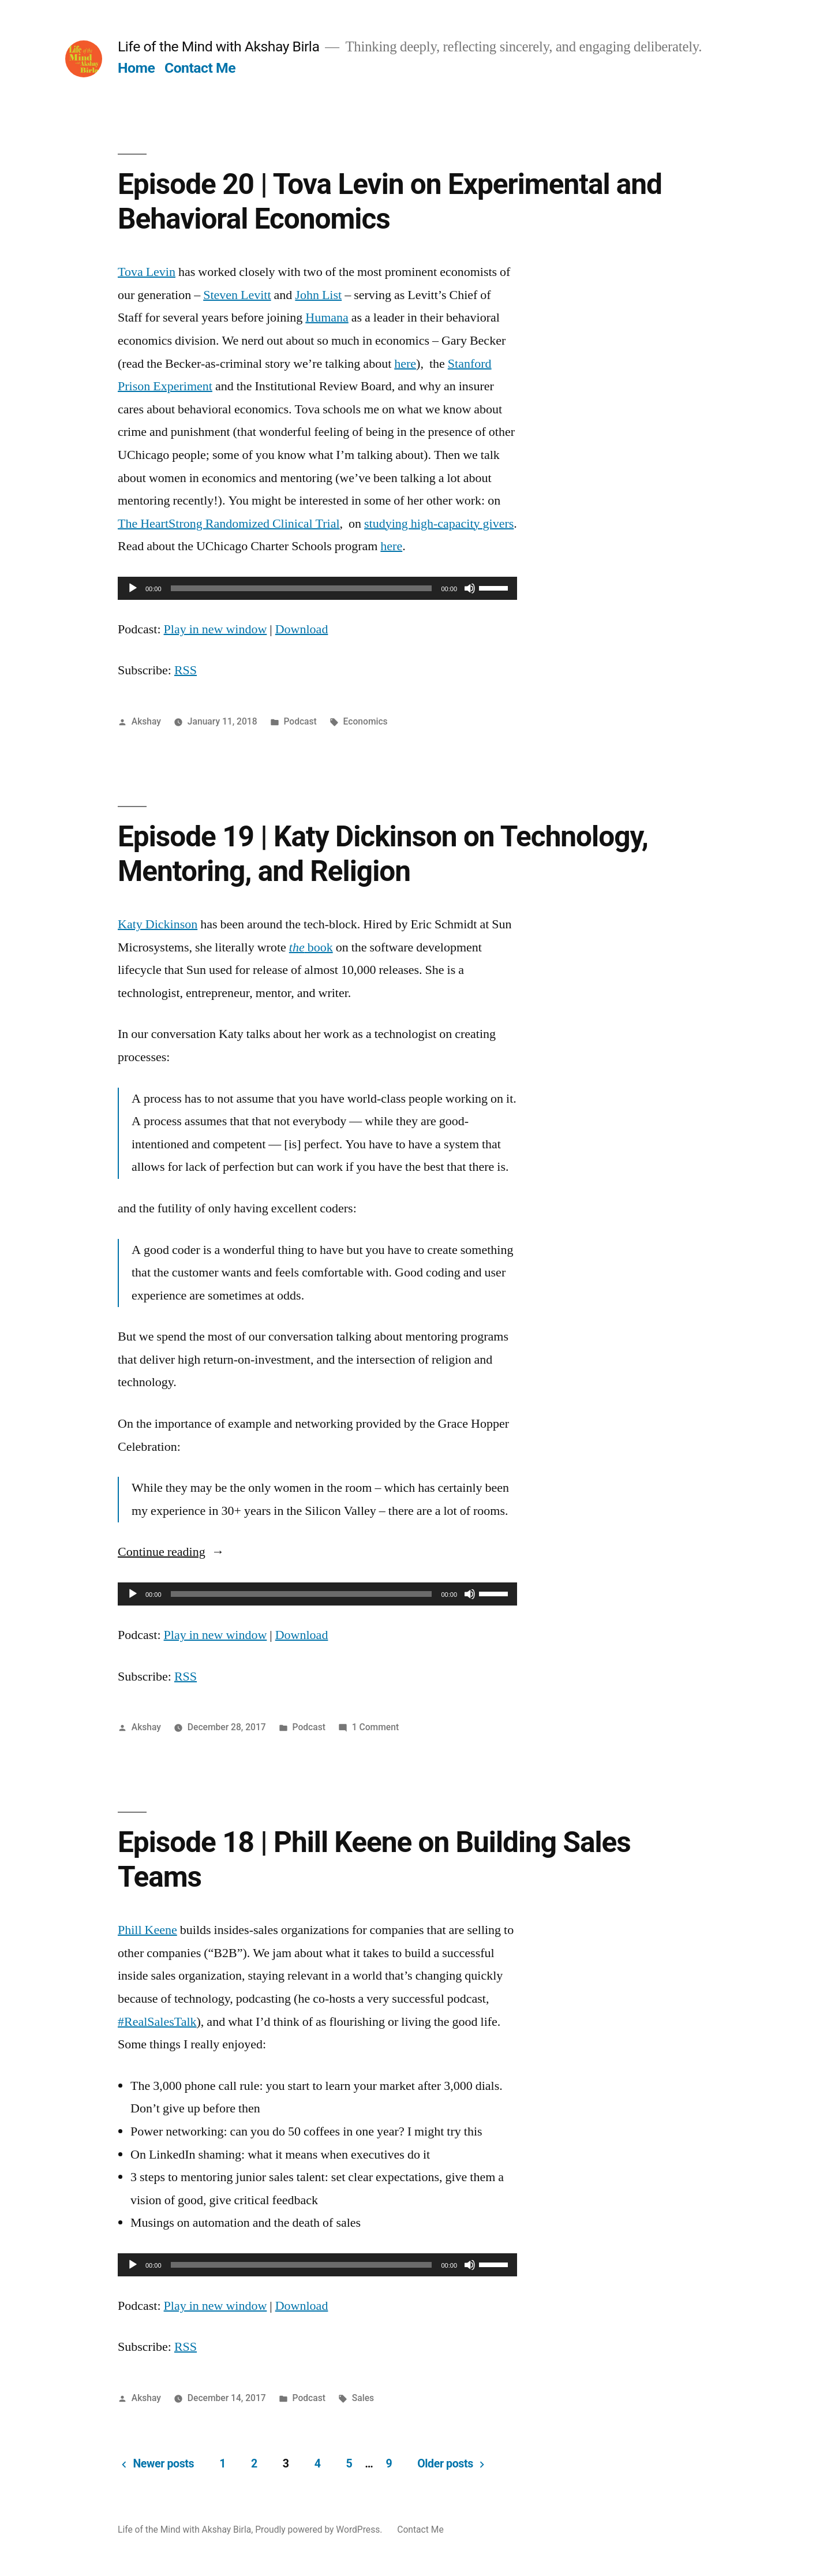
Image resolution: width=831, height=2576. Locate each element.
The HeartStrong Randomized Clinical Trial (229, 524)
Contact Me (199, 67)
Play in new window (215, 629)
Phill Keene (147, 1930)
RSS (185, 670)
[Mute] (470, 588)
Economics (365, 721)
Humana (327, 317)
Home (136, 67)
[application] (317, 588)
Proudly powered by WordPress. (319, 2529)
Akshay (146, 721)
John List (318, 295)
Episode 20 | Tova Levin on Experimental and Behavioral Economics (390, 201)
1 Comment (375, 1727)
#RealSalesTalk (157, 2022)
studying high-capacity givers (439, 524)
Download (301, 629)
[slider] (301, 588)
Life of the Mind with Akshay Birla (218, 46)
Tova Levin (146, 272)
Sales (363, 2397)
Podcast (299, 721)
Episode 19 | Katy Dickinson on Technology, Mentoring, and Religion (383, 853)
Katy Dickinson (157, 924)
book (311, 947)
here (405, 364)
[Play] (132, 588)
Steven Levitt (237, 295)
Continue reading (171, 1552)
